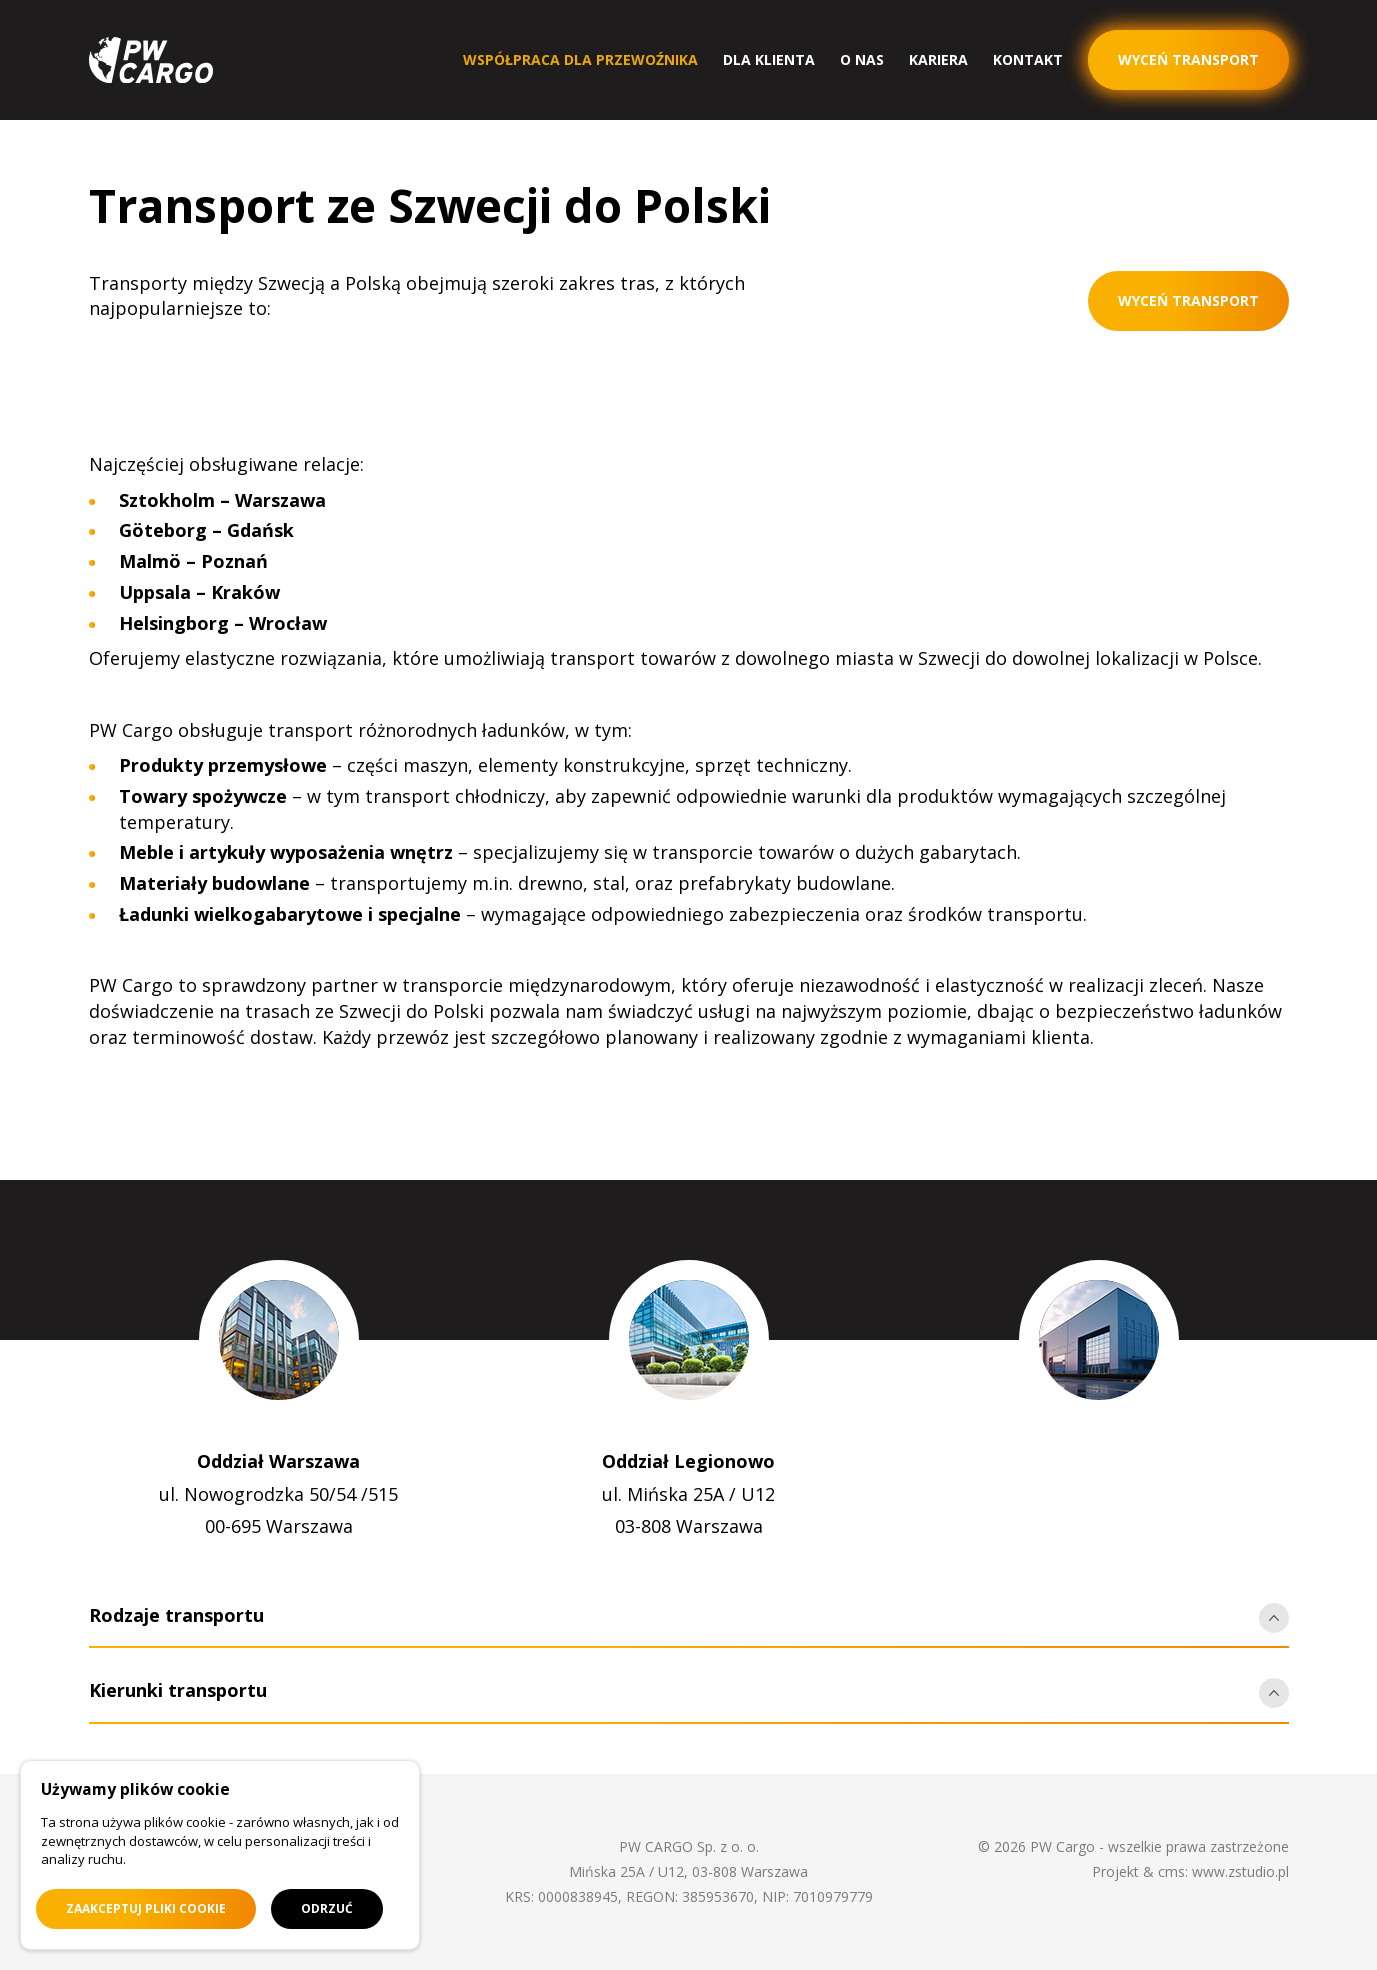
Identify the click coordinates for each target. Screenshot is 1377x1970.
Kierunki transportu (178, 1690)
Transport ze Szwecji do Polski (430, 205)
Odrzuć (327, 1908)
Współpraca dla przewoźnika (580, 59)
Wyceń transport (1188, 300)
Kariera (938, 59)
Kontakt (1028, 59)
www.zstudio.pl (1240, 1871)
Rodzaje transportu (176, 1615)
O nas (862, 59)
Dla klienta (769, 59)
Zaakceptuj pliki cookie (146, 1908)
